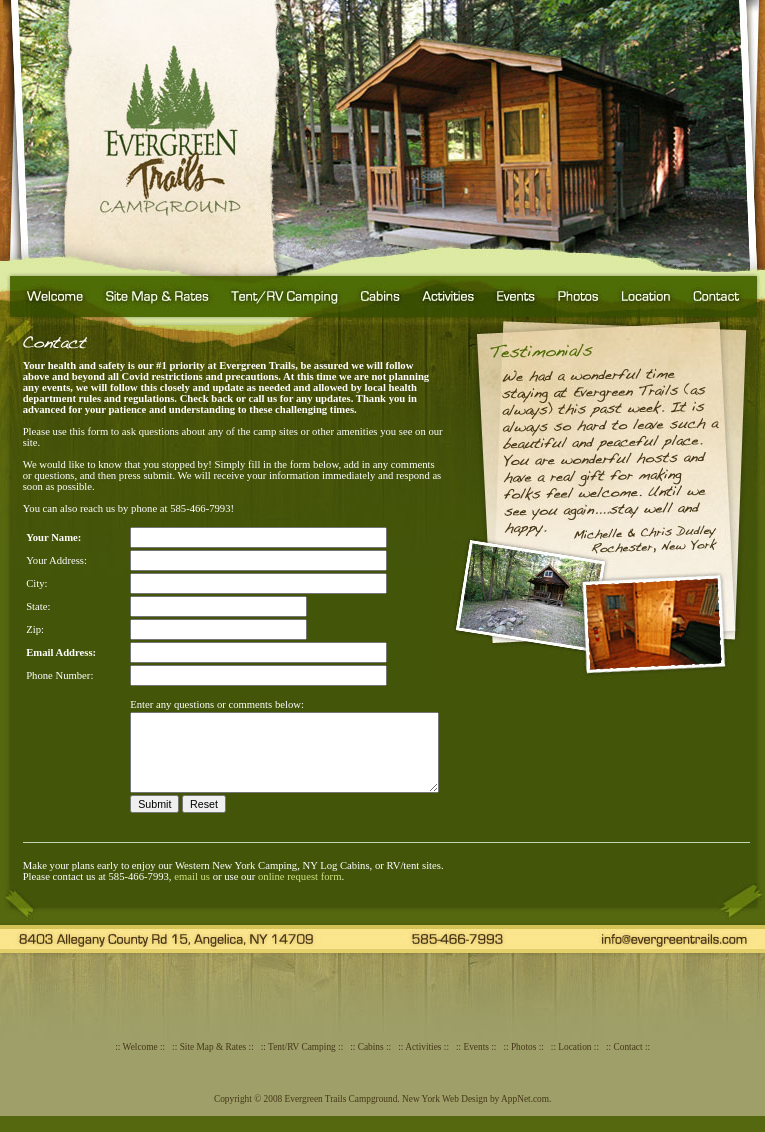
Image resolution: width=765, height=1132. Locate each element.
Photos (523, 1063)
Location (574, 1063)
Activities (423, 1063)
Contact (628, 1063)
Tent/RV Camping (302, 1063)
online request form (299, 892)
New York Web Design (445, 1115)
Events (476, 1063)
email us (192, 892)
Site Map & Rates (213, 1063)
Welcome (140, 1063)
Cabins (371, 1063)
